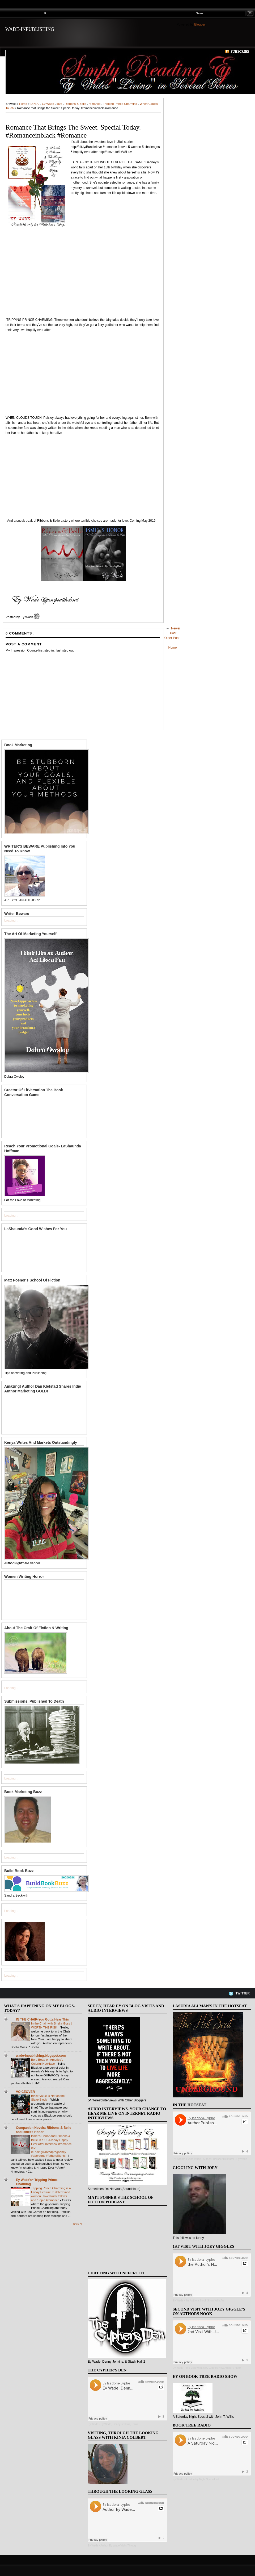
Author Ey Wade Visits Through (118, 2545)
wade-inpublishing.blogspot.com (41, 2056)
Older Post (172, 638)
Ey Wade (48, 103)
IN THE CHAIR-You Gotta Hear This (42, 2019)
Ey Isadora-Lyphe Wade (187, 2159)
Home (23, 103)
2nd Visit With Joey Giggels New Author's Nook (213, 2367)
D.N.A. (35, 103)
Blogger (199, 24)
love (60, 103)
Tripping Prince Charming (120, 103)
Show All (77, 2224)
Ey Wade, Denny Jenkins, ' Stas (119, 2424)
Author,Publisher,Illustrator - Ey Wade (225, 2159)
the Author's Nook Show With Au (205, 2300)
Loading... (11, 920)
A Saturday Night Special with (202, 2479)
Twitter (243, 1993)
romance (95, 103)
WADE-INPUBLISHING (29, 29)
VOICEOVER (25, 2092)
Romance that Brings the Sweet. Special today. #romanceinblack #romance (73, 131)
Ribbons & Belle (76, 103)
